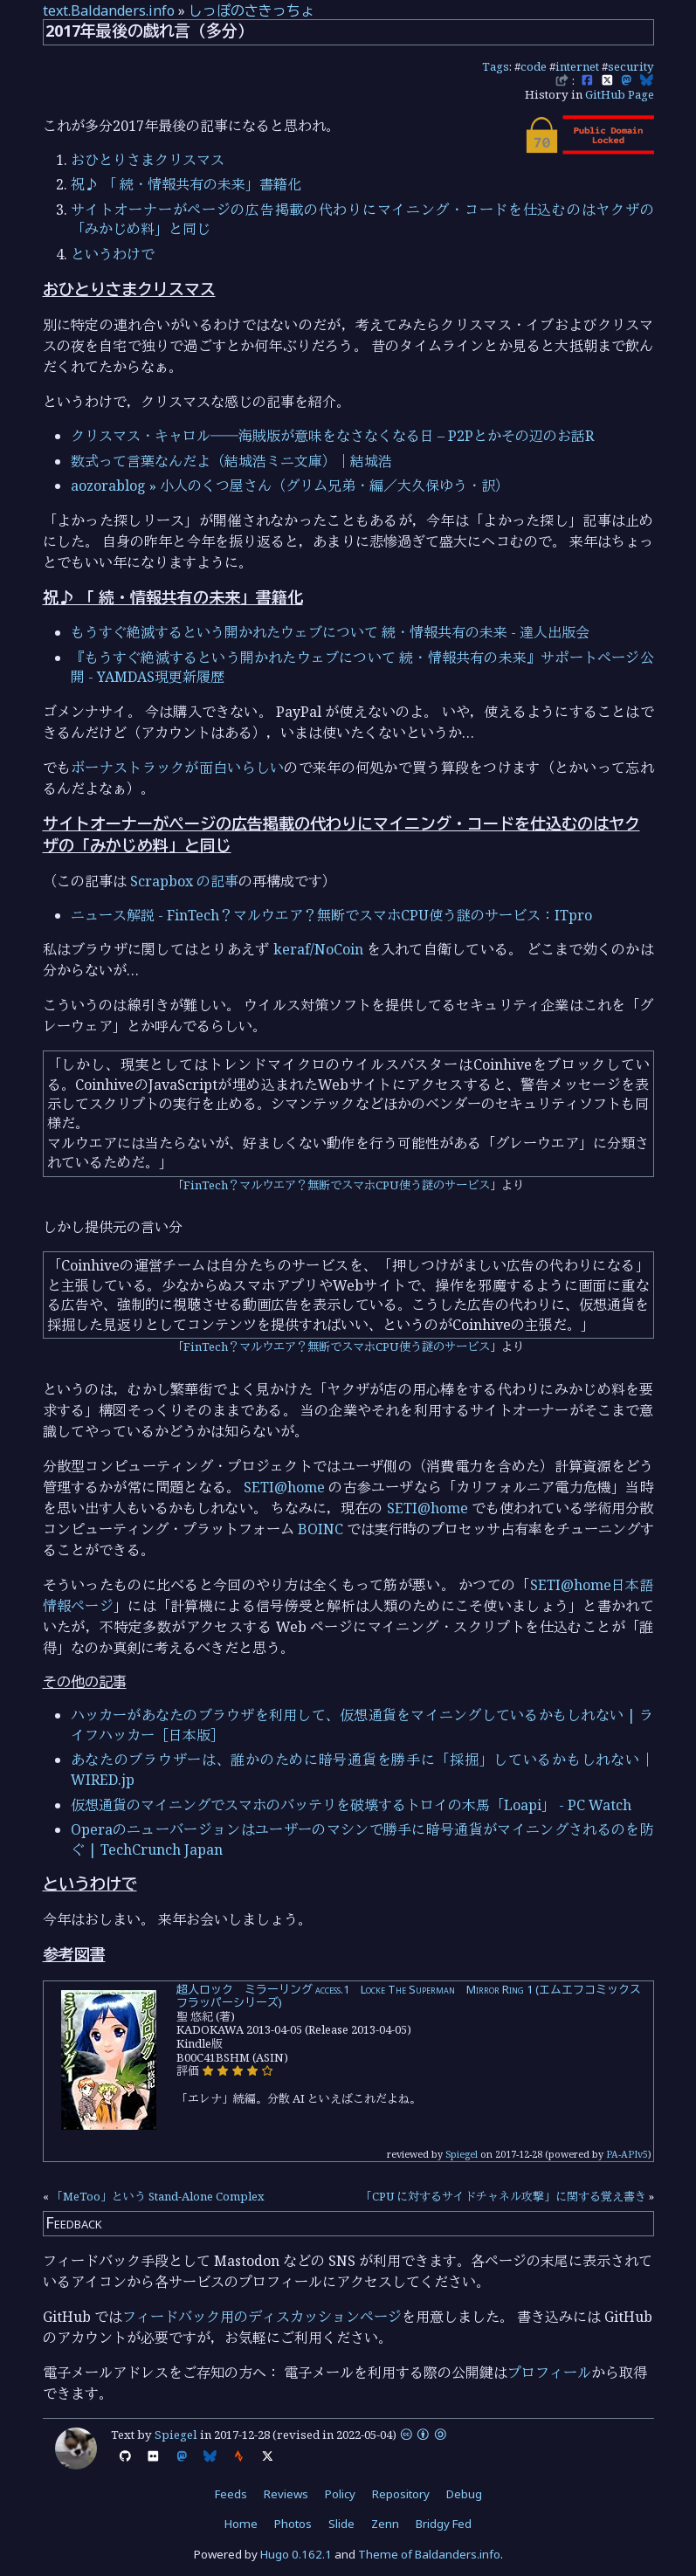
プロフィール (549, 2372)
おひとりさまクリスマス (147, 159)
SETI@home (284, 1487)
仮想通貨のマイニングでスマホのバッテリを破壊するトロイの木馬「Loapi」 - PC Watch (351, 1805)
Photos (293, 2523)
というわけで (113, 254)
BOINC (320, 1529)
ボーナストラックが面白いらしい (177, 767)
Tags (495, 66)
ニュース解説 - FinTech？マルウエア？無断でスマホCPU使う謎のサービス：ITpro (331, 915)
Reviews (286, 2494)
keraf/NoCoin (318, 949)
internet (577, 66)
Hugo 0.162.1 (296, 2554)
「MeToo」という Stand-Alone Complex (158, 2196)
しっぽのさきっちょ (251, 10)
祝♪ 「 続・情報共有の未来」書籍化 (186, 184)
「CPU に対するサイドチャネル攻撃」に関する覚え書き (503, 2196)
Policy (340, 2494)
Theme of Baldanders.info (429, 2554)
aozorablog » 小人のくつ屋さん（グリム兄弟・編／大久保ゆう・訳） (290, 485)
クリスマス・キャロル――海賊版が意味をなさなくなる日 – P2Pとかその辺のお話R (332, 435)
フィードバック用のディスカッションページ (262, 2316)
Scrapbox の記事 (184, 881)
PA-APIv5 (627, 2153)
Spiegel (461, 2153)
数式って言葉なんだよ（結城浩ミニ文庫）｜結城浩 (231, 461)
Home (241, 2523)
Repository (401, 2494)
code (533, 66)
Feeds (231, 2494)
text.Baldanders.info (109, 10)
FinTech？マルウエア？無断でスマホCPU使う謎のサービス (336, 1185)
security (631, 66)
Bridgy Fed (444, 2523)
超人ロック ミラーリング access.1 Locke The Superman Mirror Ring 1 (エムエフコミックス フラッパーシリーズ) (414, 1996)
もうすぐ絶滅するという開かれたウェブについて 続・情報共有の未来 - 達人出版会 (330, 632)
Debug (464, 2494)
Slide (341, 2523)
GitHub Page (619, 94)
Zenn (385, 2523)
